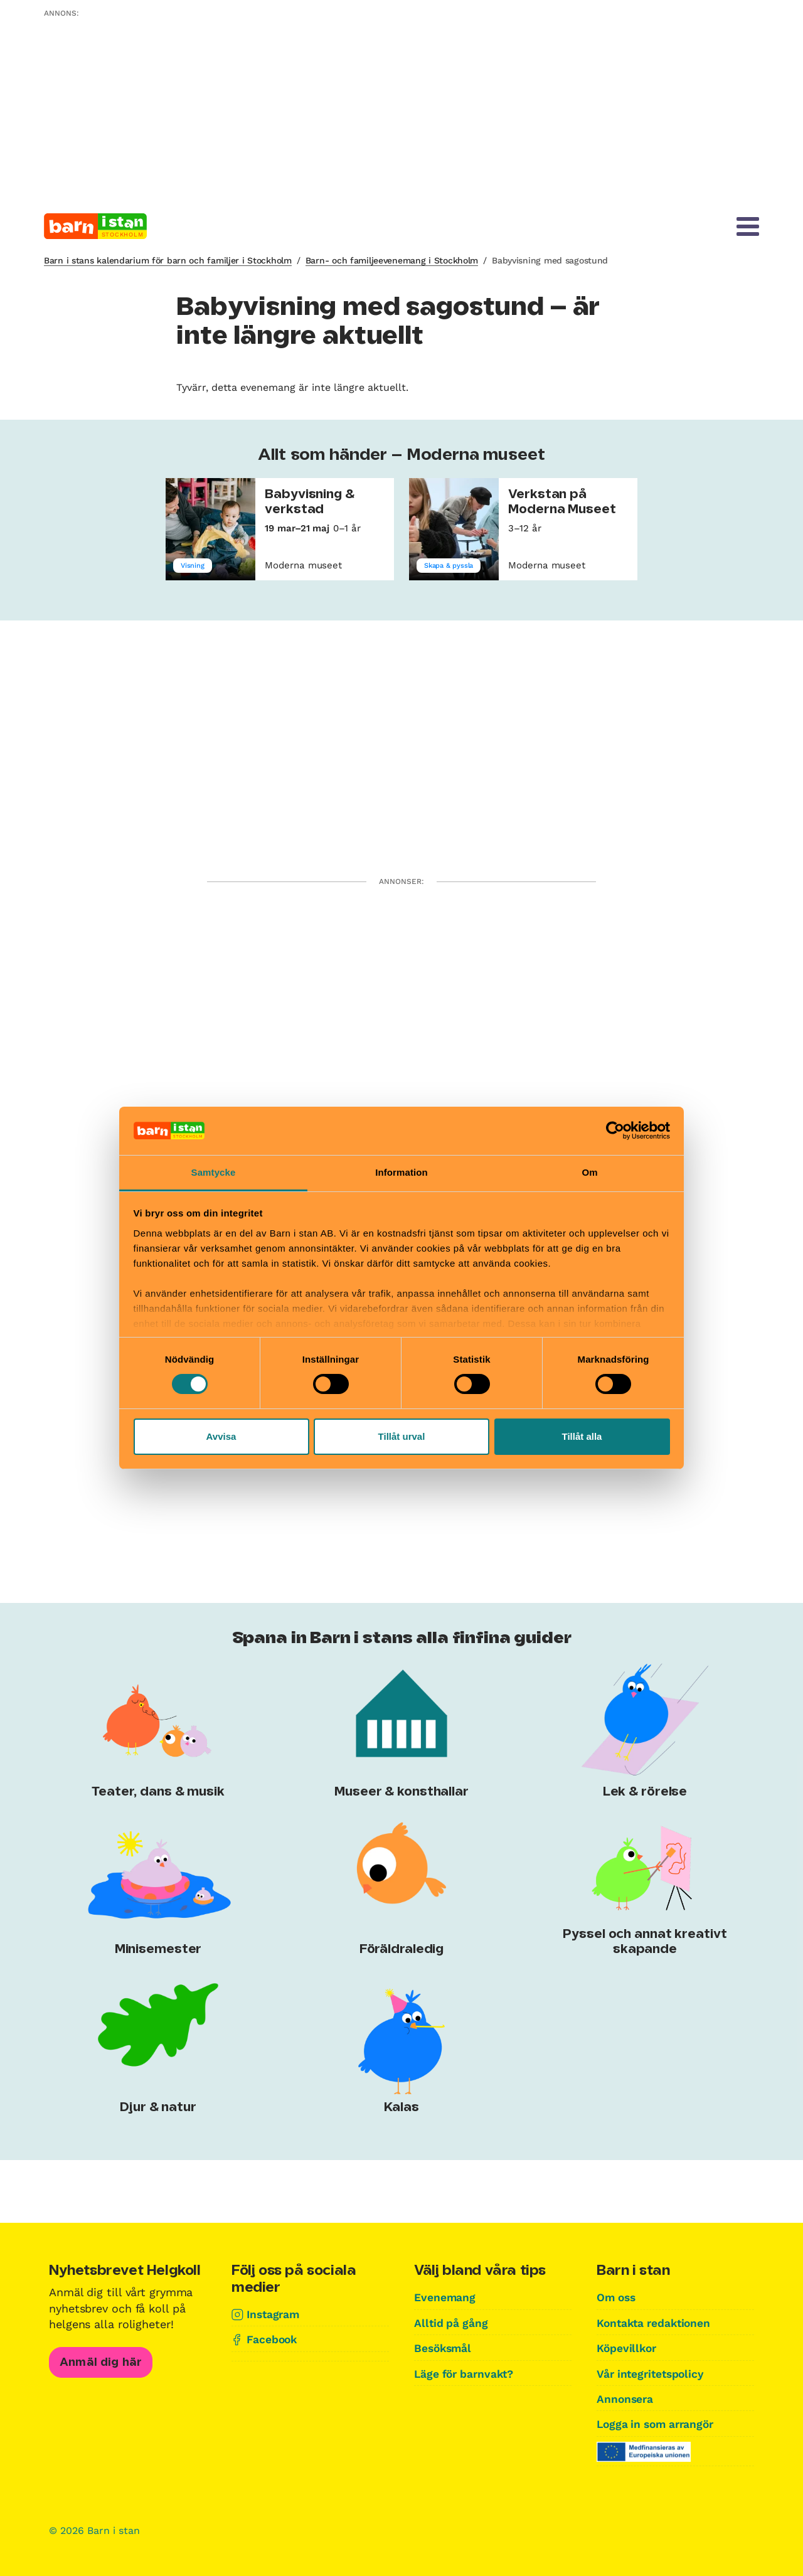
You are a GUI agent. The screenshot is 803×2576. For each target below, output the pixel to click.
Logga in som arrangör (659, 2423)
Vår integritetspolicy (653, 2373)
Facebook (273, 2339)
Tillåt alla (582, 1436)
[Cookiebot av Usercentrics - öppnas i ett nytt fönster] (615, 1130)
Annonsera (626, 2398)
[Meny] (748, 226)
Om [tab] (589, 1172)
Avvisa (221, 1436)
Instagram (274, 2314)
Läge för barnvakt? (466, 2373)
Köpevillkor (628, 2348)
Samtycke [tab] (213, 1172)
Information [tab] (401, 1172)
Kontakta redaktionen (656, 2322)
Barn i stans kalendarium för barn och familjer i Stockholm (168, 260)
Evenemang (445, 2297)
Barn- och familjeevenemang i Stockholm (392, 260)
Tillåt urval (401, 1436)
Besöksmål (444, 2348)
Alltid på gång (452, 2322)
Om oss (617, 2297)
